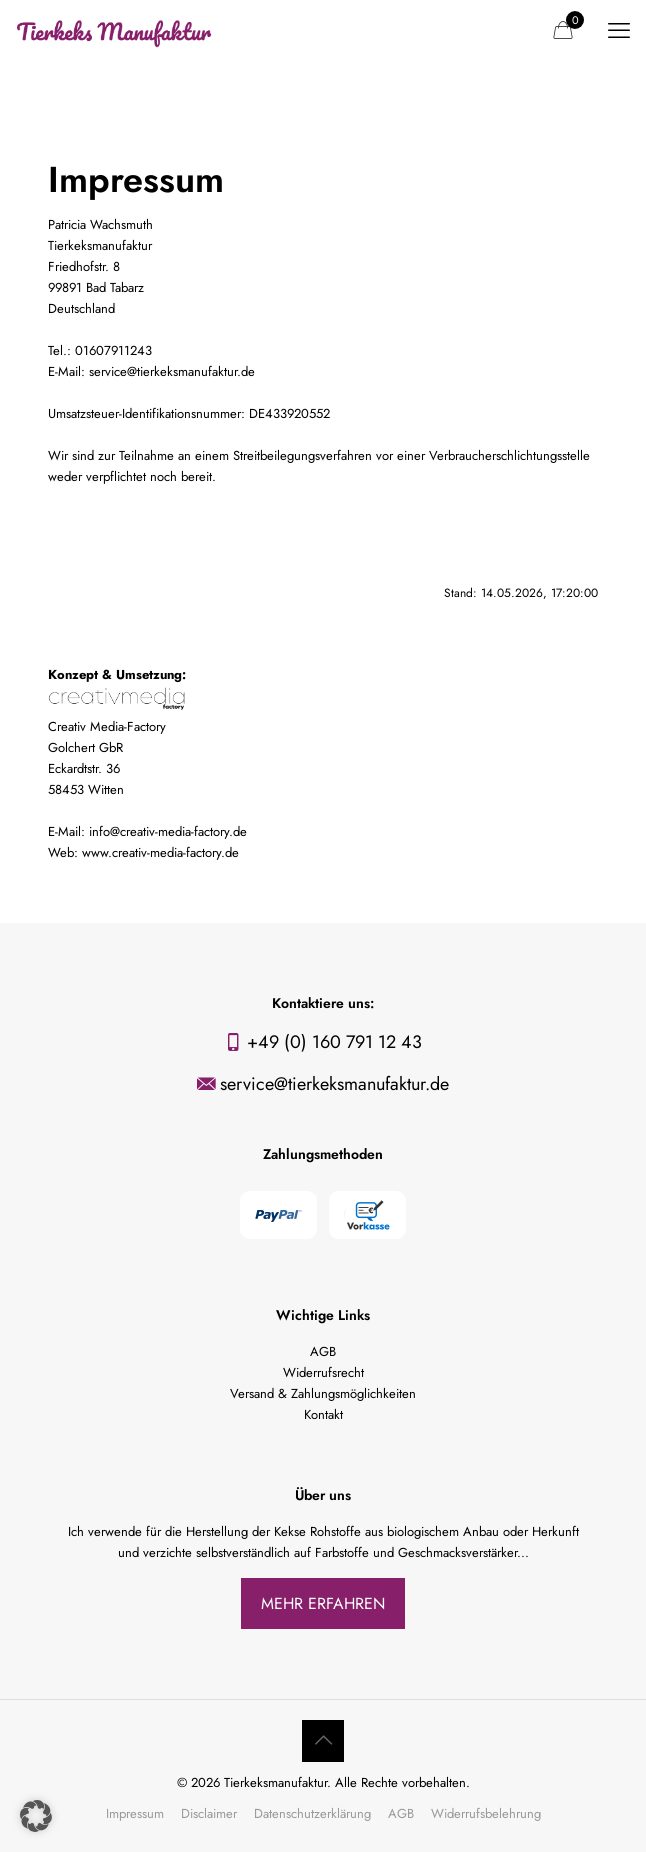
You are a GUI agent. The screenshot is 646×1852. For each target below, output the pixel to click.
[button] (36, 1816)
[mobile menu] (619, 30)
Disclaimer (209, 1813)
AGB (401, 1813)
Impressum (135, 1813)
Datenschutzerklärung (312, 1813)
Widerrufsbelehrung (486, 1813)
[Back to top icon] (323, 1741)
